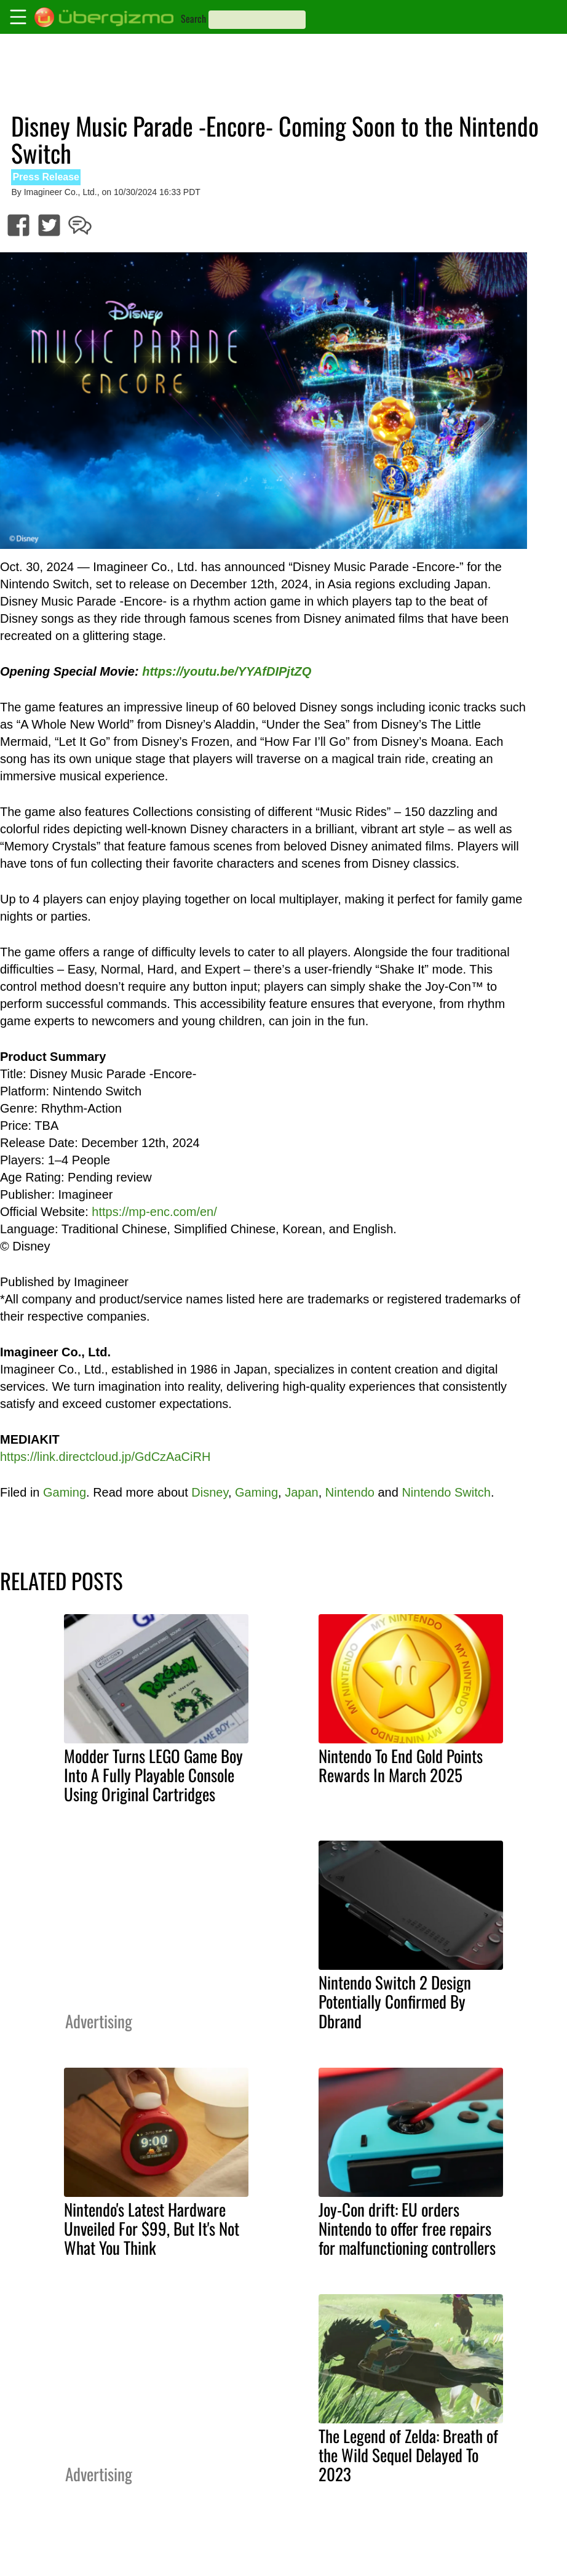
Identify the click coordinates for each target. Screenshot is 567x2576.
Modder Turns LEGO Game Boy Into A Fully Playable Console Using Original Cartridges (153, 1774)
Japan (302, 1492)
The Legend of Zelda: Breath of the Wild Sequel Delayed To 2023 (408, 2454)
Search (193, 18)
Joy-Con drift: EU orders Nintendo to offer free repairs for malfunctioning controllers (407, 2228)
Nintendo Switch (446, 1492)
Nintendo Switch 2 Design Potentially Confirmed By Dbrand (395, 2001)
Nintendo (350, 1492)
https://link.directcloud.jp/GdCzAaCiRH (105, 1456)
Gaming (64, 1492)
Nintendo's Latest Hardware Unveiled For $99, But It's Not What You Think (151, 2228)
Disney (209, 1492)
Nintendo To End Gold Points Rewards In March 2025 (401, 1765)
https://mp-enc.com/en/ (154, 1211)
